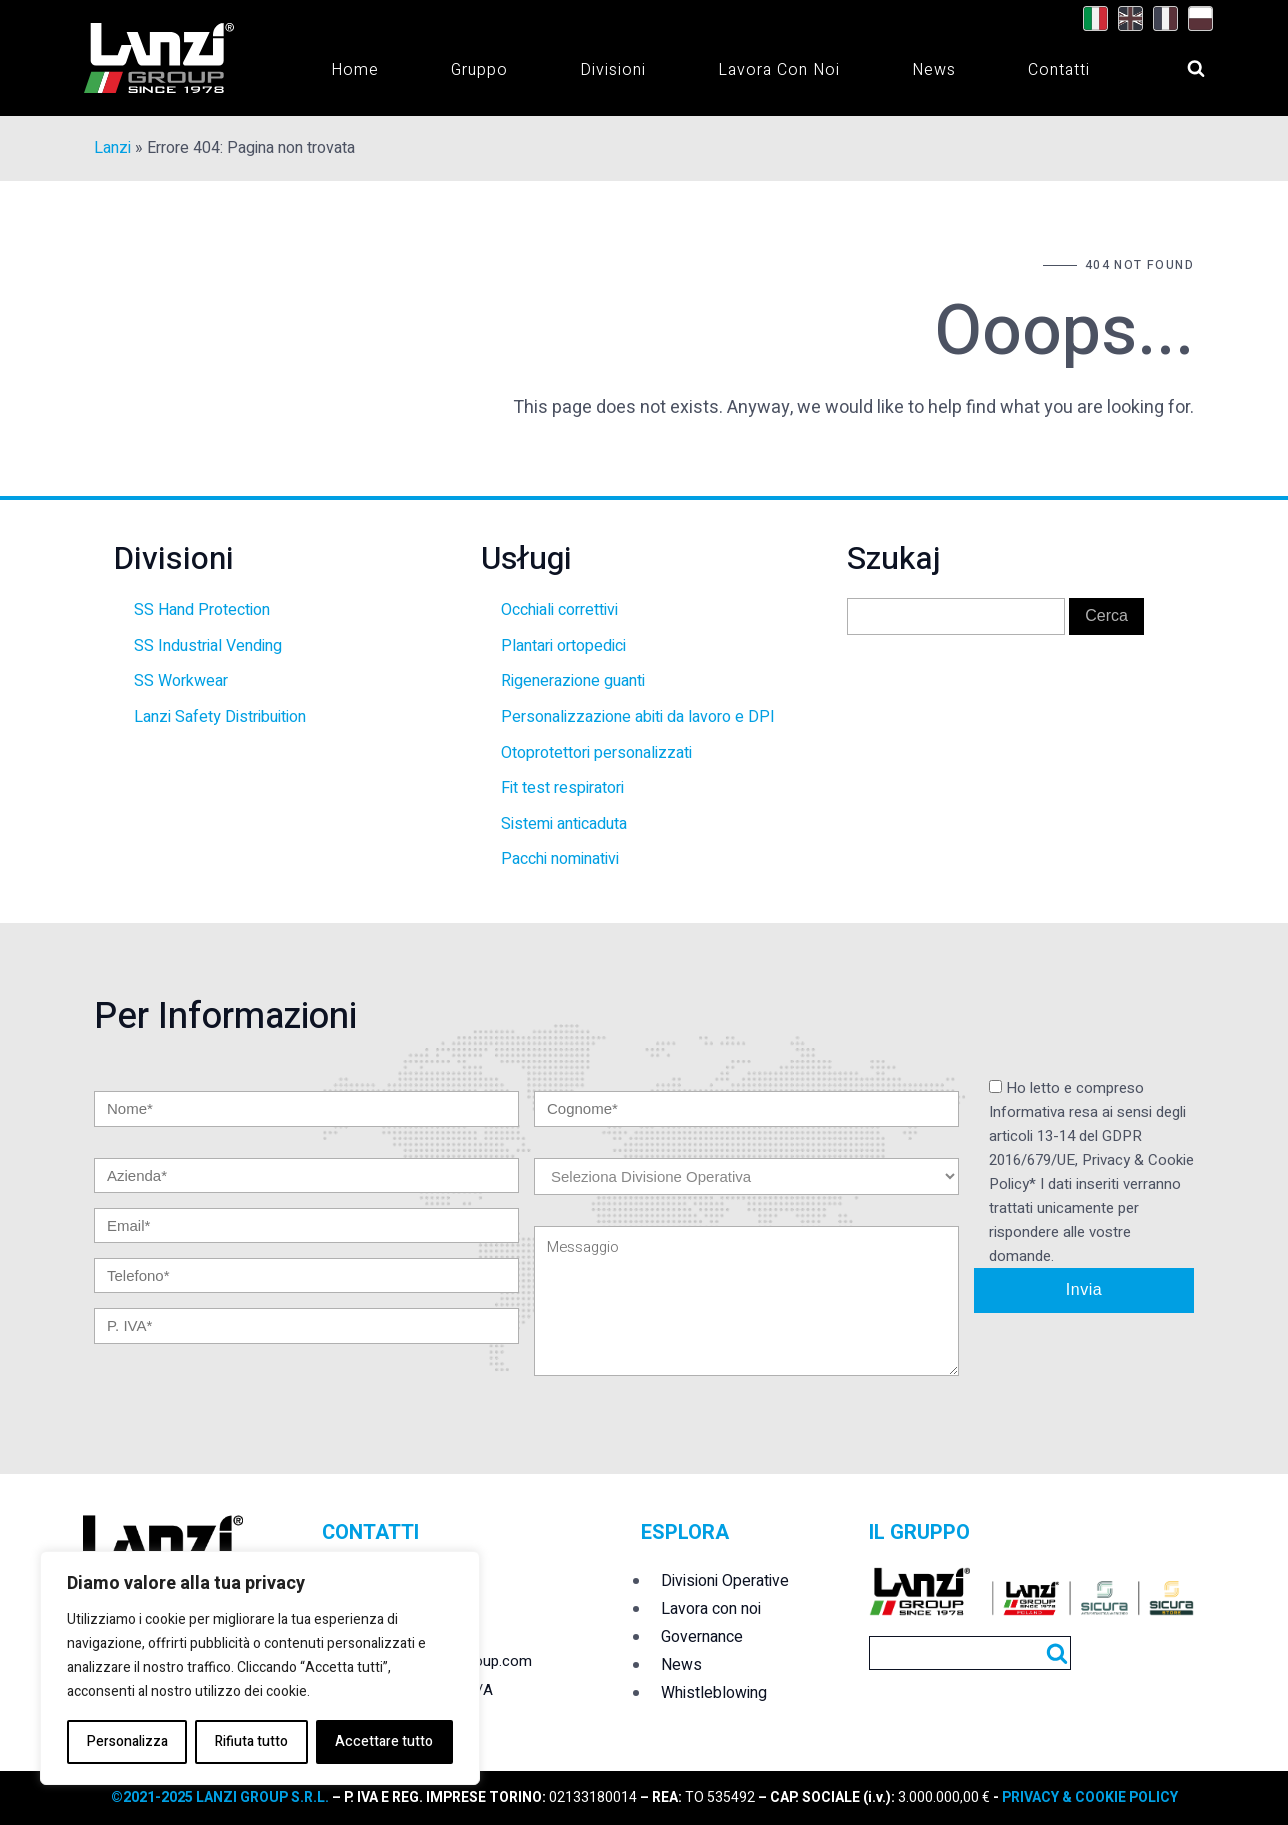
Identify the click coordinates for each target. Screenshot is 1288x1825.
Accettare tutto (384, 1741)
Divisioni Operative (725, 1581)
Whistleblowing (714, 1693)
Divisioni (613, 70)
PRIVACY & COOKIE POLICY (1088, 1797)
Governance (702, 1637)
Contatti (1059, 70)
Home (355, 70)
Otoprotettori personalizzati (596, 753)
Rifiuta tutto (251, 1741)
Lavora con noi (779, 70)
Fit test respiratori (562, 788)
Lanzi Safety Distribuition (220, 717)
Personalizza (127, 1741)
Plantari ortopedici (563, 646)
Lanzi (112, 148)
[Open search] (1177, 63)
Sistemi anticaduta (564, 824)
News (934, 70)
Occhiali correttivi (559, 610)
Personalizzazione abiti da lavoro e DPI (638, 717)
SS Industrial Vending (208, 646)
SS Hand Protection (202, 610)
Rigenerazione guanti (573, 681)
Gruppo (479, 70)
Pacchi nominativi (560, 859)
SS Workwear (181, 681)
